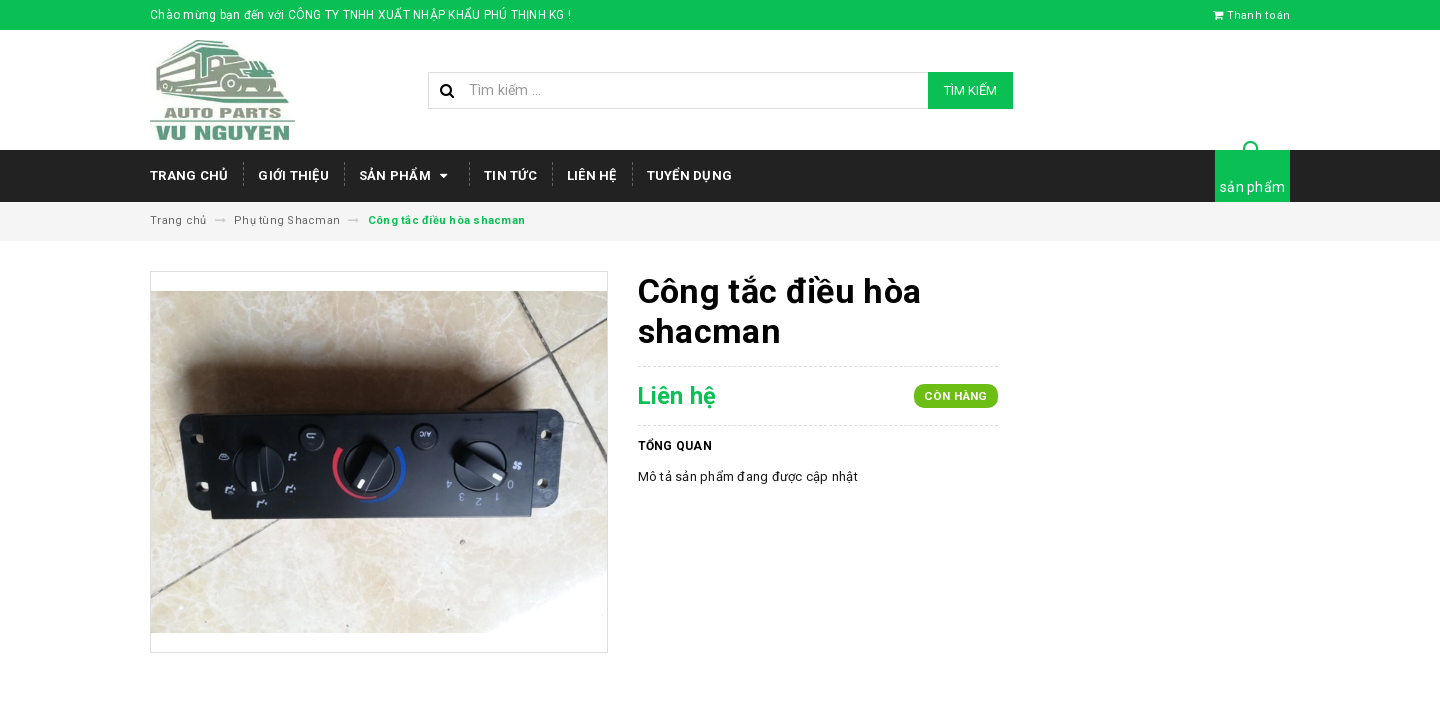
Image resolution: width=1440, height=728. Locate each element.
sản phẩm (1252, 187)
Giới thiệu (293, 175)
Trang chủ (189, 175)
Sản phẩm (406, 176)
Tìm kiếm (970, 90)
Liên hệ (592, 175)
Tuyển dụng (690, 175)
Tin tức (510, 175)
